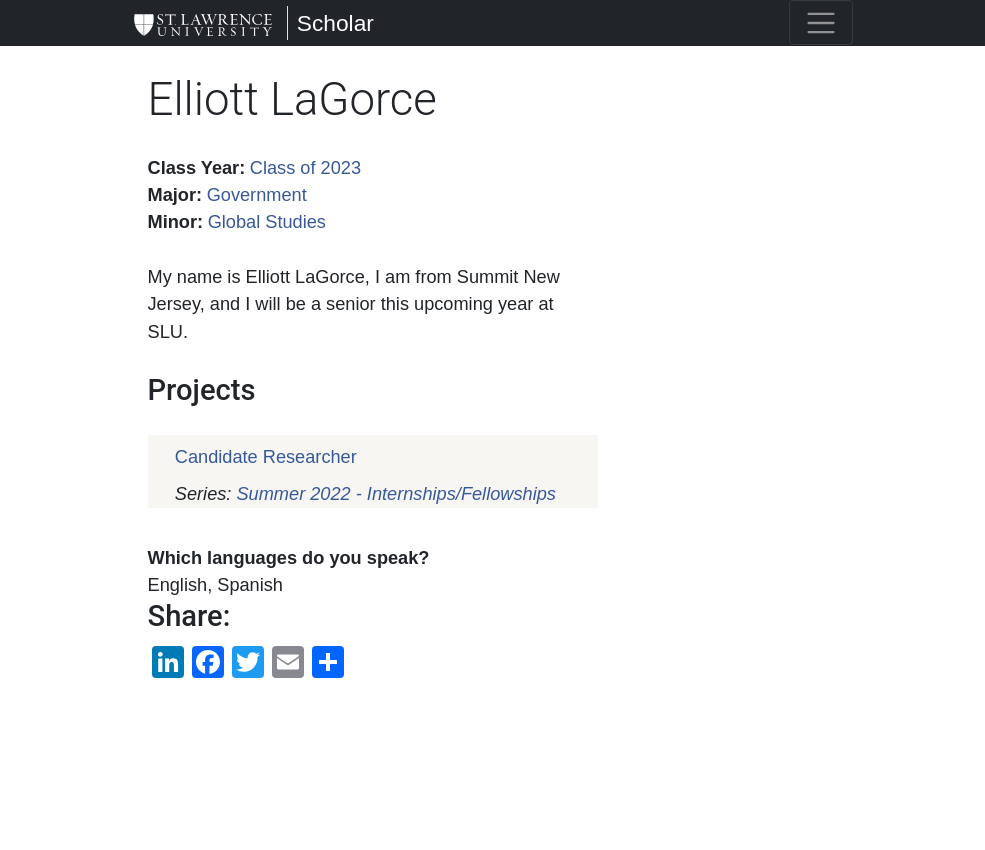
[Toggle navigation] (820, 22)
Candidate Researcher (266, 457)
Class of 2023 (305, 168)
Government (257, 195)
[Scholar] (203, 23)
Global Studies (267, 222)
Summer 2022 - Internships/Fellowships (395, 494)
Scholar (335, 23)
